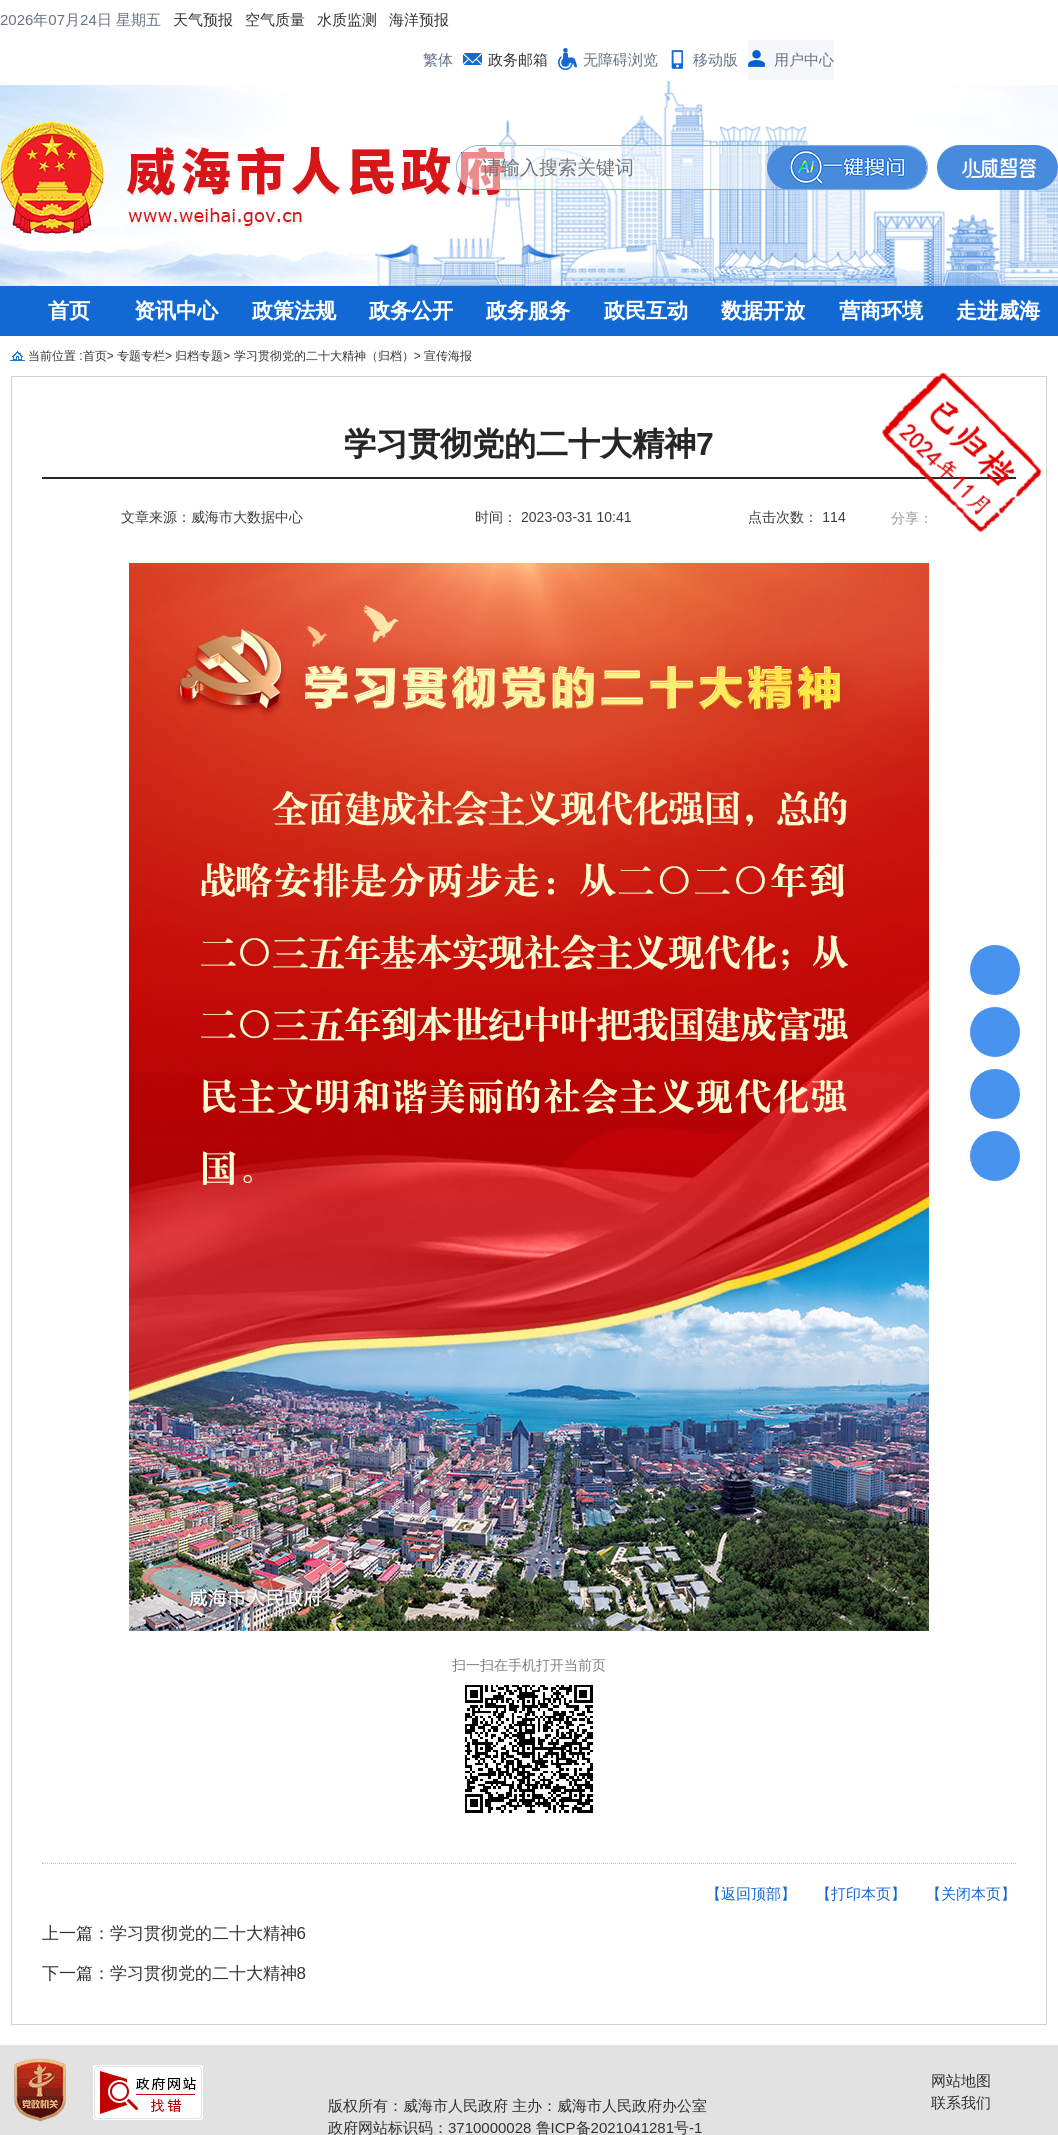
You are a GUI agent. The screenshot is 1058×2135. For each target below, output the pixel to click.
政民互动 (646, 270)
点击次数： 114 (796, 477)
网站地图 (961, 2040)
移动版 (715, 19)
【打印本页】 (861, 1853)
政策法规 (294, 270)
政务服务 (528, 270)
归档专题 (199, 316)
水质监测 (186, 19)
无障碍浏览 (620, 19)
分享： (912, 478)
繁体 (438, 19)
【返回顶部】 (751, 1853)
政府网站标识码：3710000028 (429, 2087)
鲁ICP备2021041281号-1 (619, 2087)
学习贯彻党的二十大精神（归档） (324, 316)
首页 (69, 270)
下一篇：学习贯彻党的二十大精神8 (174, 1933)
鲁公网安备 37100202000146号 (442, 2108)
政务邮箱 (518, 19)
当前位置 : (55, 316)
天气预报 (42, 19)
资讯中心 (176, 270)
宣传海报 (448, 316)
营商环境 (881, 270)
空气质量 (114, 19)
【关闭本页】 (971, 1853)
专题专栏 (141, 316)
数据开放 (763, 270)
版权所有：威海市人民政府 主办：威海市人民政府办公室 (517, 2065)
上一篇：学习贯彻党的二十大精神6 (174, 1893)
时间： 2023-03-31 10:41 (553, 477)
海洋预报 (258, 19)
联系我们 (961, 2062)
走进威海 (998, 270)
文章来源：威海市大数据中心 (212, 477)
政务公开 (411, 270)
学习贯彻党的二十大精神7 (529, 404)
